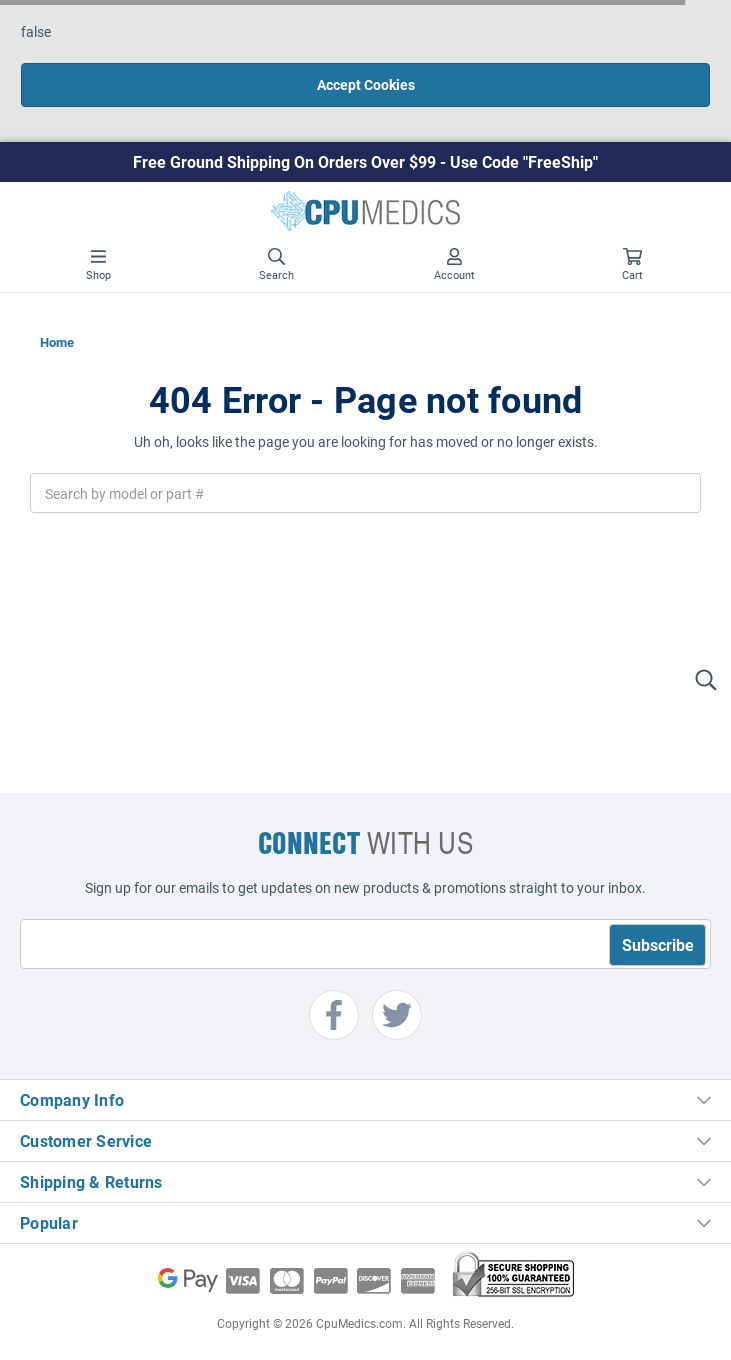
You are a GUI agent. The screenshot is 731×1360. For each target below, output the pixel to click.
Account (454, 265)
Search (276, 265)
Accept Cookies (366, 84)
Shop (98, 265)
